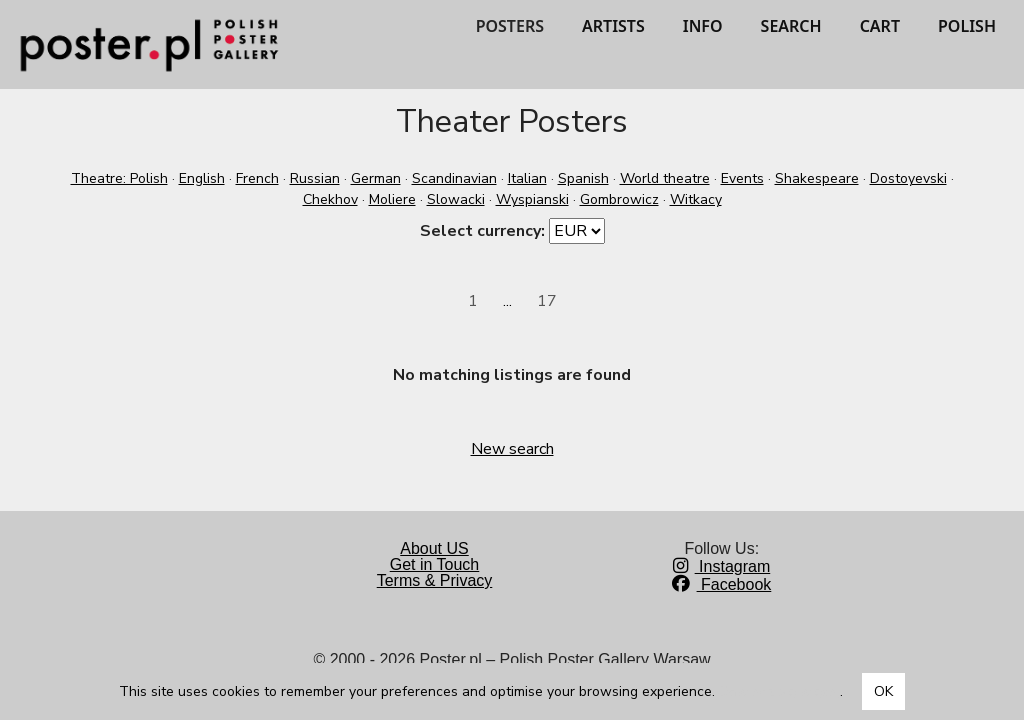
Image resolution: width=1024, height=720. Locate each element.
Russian (315, 178)
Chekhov (330, 199)
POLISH (967, 26)
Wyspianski (532, 199)
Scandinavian (454, 178)
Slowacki (456, 199)
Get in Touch (435, 564)
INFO (703, 26)
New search (512, 449)
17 (547, 301)
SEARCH (791, 26)
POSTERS (510, 26)
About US (434, 548)
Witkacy (696, 199)
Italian (527, 178)
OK (883, 691)
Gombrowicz (619, 199)
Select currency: (482, 231)
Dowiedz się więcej (779, 691)
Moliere (392, 199)
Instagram (721, 566)
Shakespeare (817, 178)
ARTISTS (613, 26)
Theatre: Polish (119, 178)
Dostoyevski (908, 178)
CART (880, 26)
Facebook (721, 584)
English (202, 178)
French (257, 178)
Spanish (583, 178)
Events (742, 178)
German (376, 178)
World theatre (665, 178)
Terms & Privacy (435, 580)
